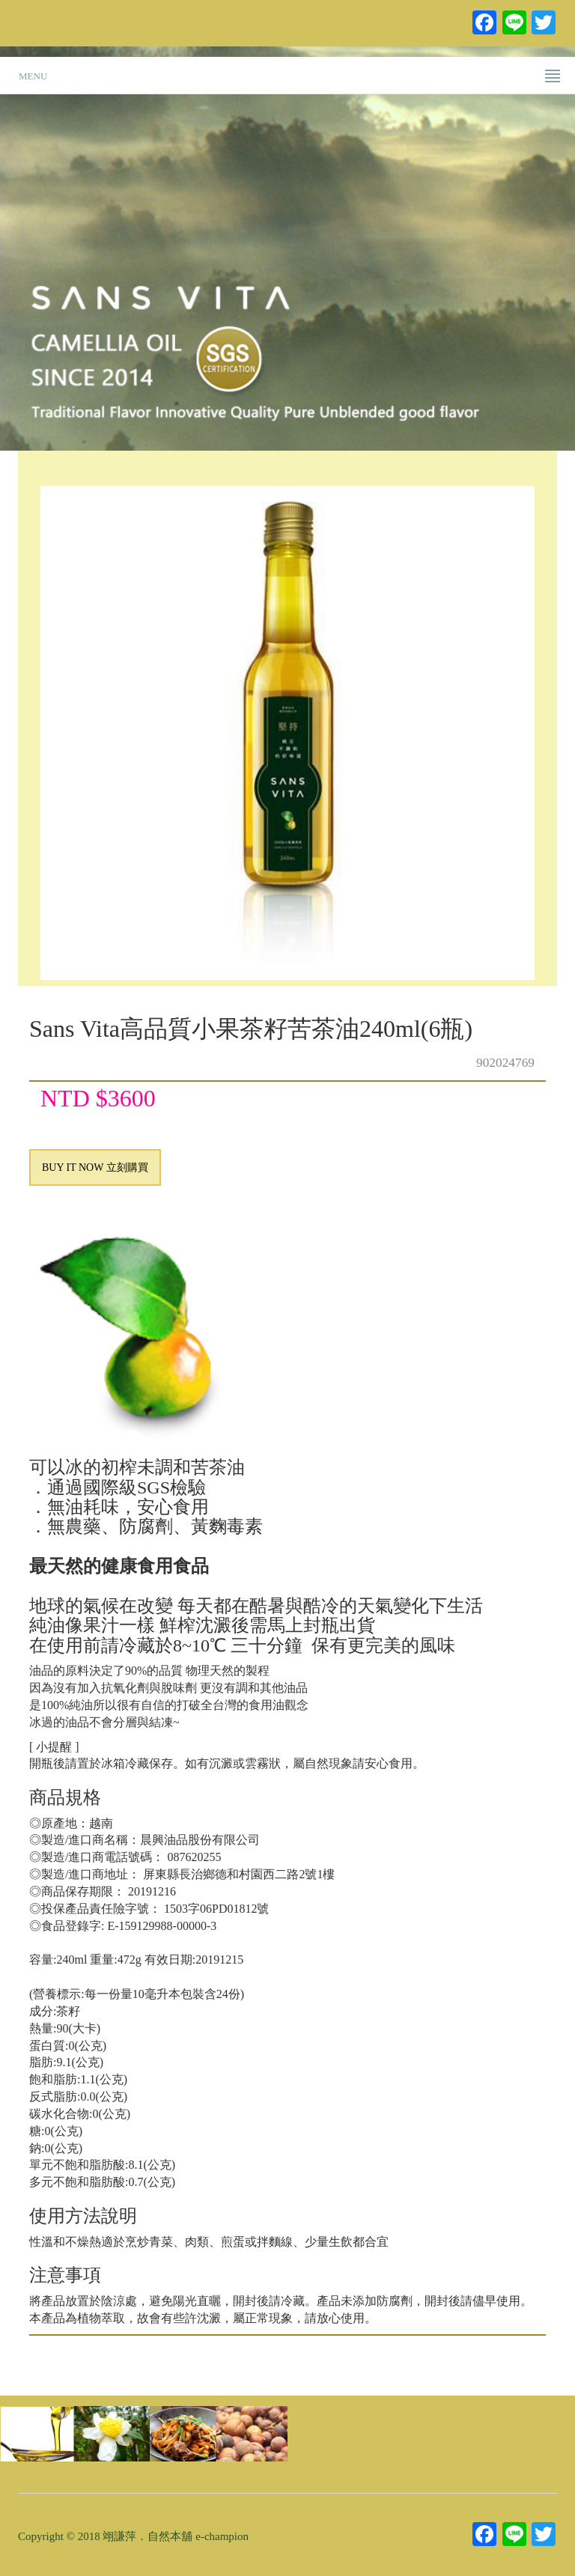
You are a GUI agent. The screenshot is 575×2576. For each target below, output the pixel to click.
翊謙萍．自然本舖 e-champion (176, 2536)
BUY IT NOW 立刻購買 (95, 1167)
